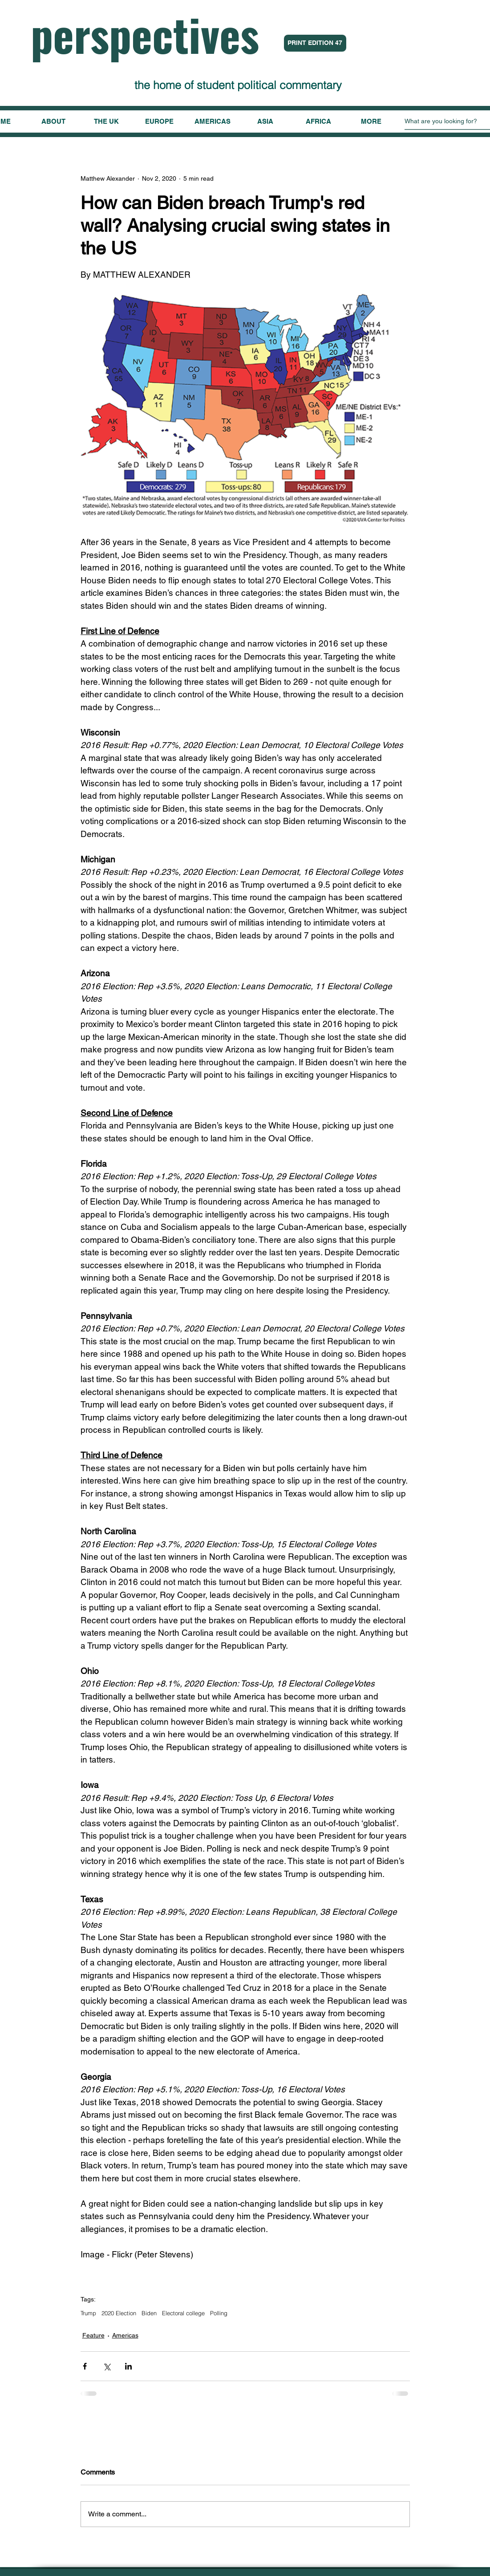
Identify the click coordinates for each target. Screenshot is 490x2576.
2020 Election (118, 2313)
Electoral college (183, 2313)
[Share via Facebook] (85, 2366)
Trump (88, 2313)
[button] (371, 121)
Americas (125, 2335)
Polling (218, 2313)
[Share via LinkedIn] (128, 2366)
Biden (149, 2313)
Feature (93, 2335)
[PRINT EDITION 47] (315, 43)
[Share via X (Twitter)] (106, 2366)
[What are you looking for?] (447, 121)
